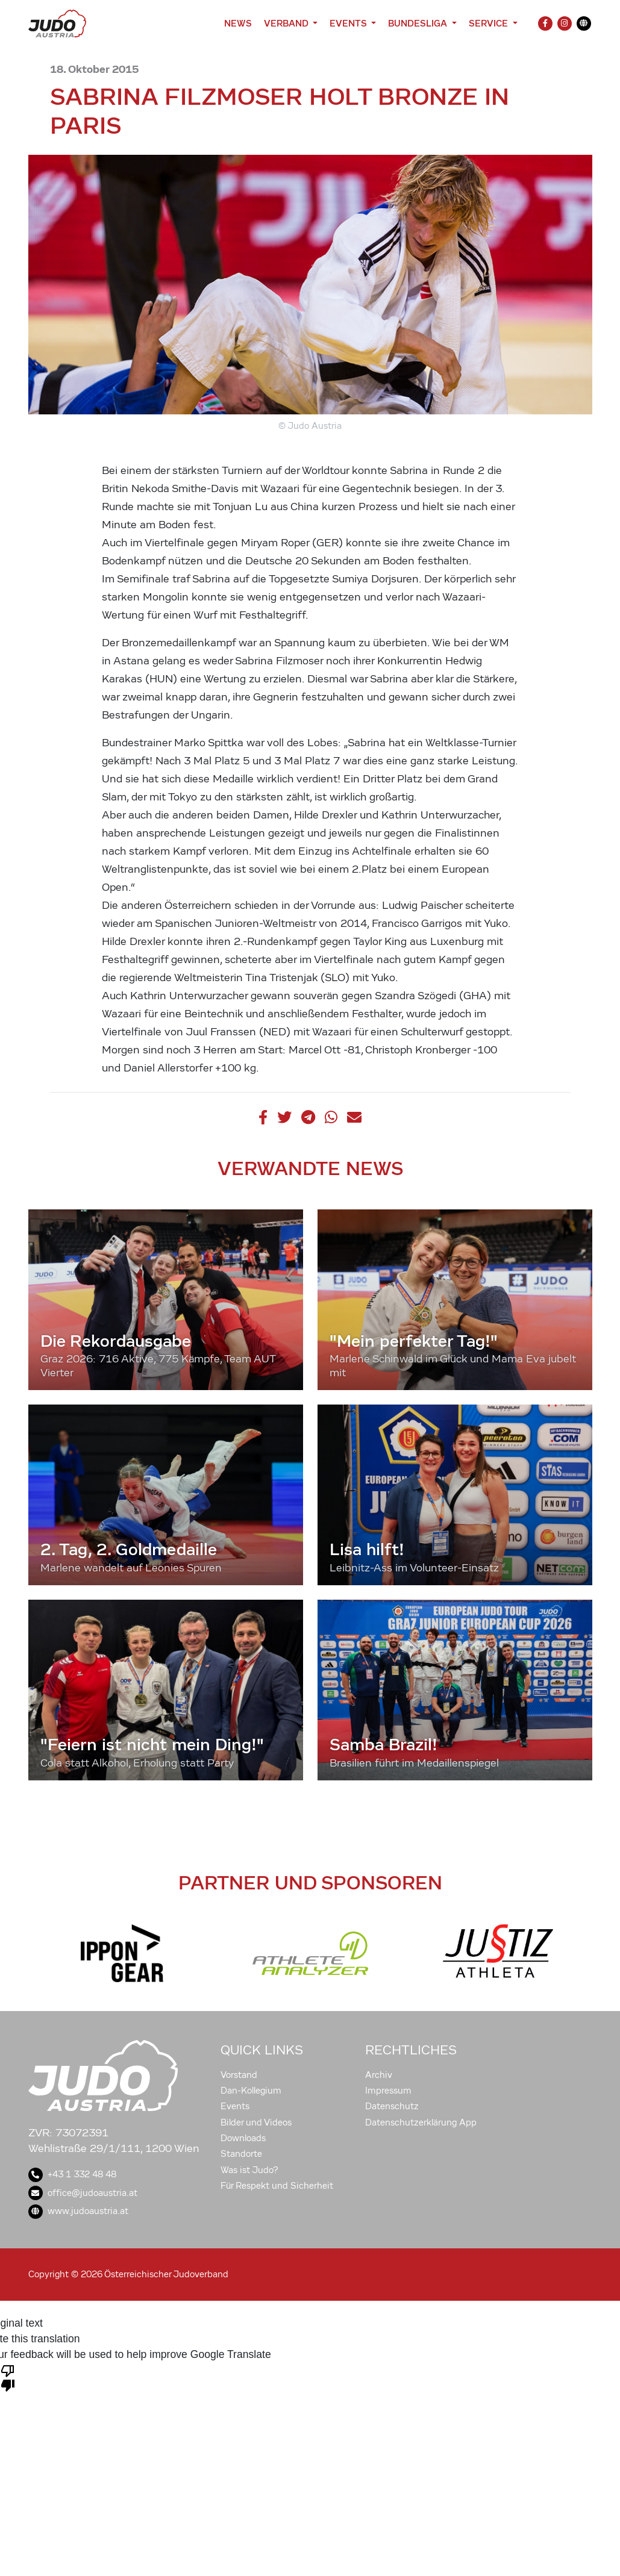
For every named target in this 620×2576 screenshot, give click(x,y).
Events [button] (349, 23)
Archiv (378, 2074)
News (238, 23)
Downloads (243, 2138)
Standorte (241, 2153)
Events (235, 2106)
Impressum (388, 2090)
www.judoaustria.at (78, 2211)
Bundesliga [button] (418, 23)
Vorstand (239, 2074)
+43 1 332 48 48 (72, 2174)
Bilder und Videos (256, 2122)
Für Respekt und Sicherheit (277, 2185)
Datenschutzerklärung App (421, 2122)
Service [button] (489, 23)
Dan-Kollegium (251, 2090)
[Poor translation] (8, 2377)
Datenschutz (392, 2106)
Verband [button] (287, 23)
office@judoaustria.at (82, 2193)
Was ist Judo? (249, 2170)
